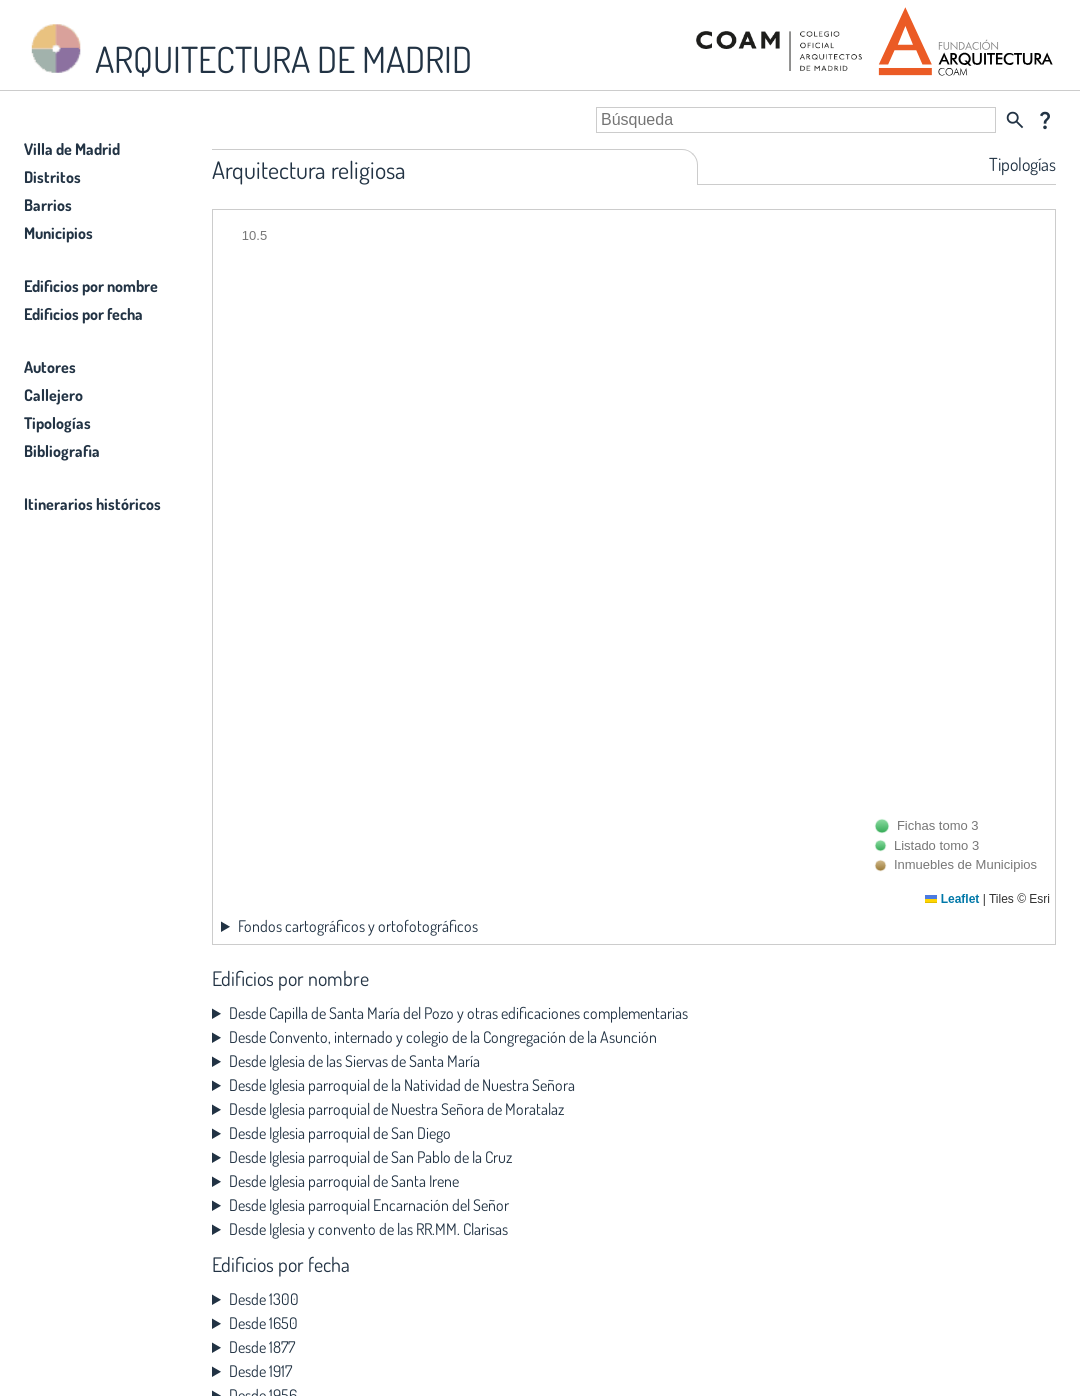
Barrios (48, 205)
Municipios (58, 233)
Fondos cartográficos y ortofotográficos (358, 926)
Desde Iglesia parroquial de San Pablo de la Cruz (370, 1157)
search (1015, 120)
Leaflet (952, 899)
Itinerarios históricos (92, 504)
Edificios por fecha (83, 314)
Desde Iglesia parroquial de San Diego (340, 1133)
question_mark (1045, 120)
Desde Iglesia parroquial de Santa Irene (344, 1181)
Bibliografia (62, 451)
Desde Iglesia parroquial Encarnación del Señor (369, 1205)
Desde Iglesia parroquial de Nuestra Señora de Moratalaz (396, 1109)
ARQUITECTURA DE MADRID (248, 50)
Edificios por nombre (91, 286)
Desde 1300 (264, 1299)
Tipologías (57, 423)
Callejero (53, 395)
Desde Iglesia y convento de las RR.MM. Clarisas (368, 1229)
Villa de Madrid (72, 149)
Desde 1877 (262, 1347)
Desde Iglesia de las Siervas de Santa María (354, 1061)
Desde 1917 (260, 1371)
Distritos (52, 177)
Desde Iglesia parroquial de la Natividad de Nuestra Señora (402, 1085)
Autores (50, 367)
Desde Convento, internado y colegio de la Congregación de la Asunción (443, 1037)
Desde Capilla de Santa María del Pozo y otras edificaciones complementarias (458, 1013)
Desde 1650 (263, 1323)
